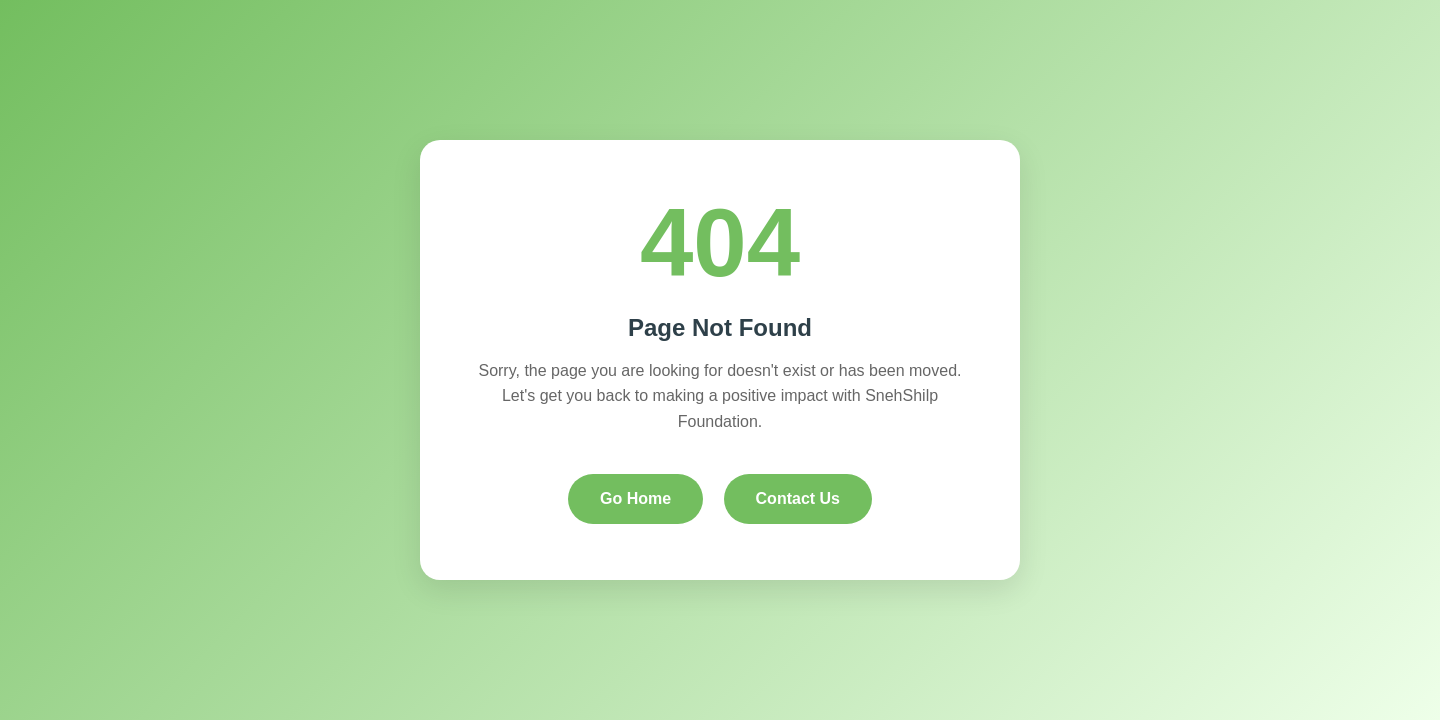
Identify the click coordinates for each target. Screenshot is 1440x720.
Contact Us (798, 498)
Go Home (635, 498)
